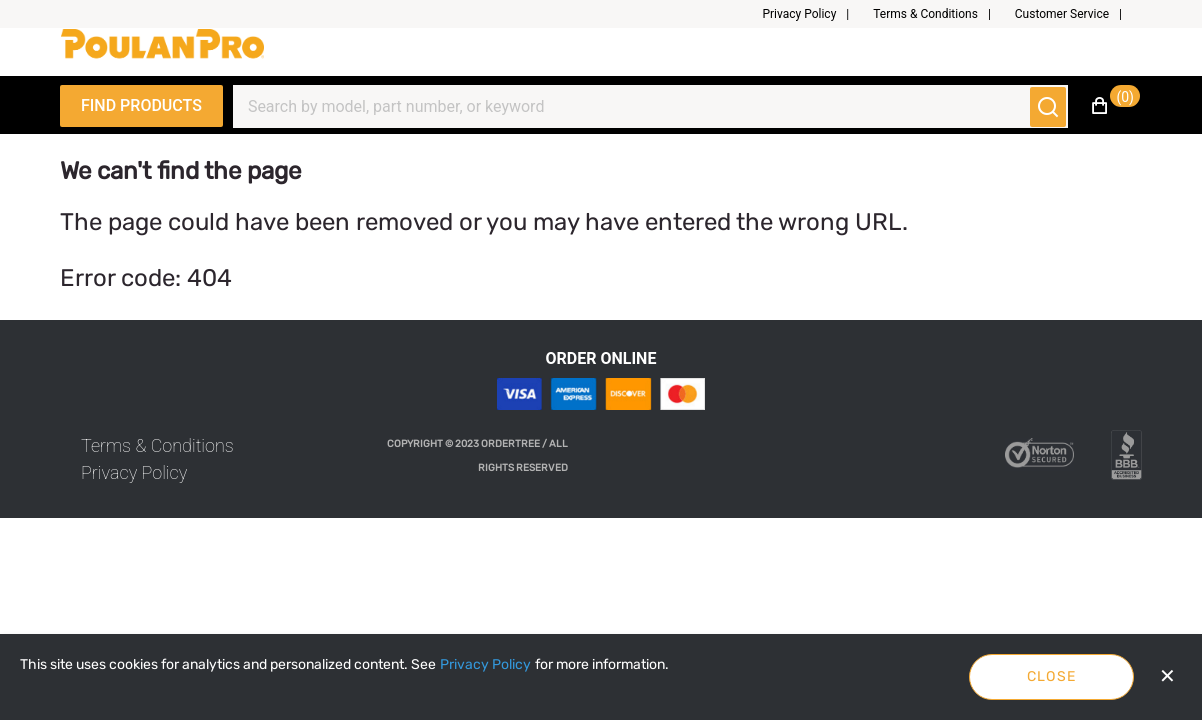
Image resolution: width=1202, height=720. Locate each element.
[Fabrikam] (162, 51)
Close (1052, 676)
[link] (157, 445)
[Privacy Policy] (485, 665)
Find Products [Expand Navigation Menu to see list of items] (141, 105)
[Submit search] (1048, 107)
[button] (813, 14)
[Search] (638, 107)
